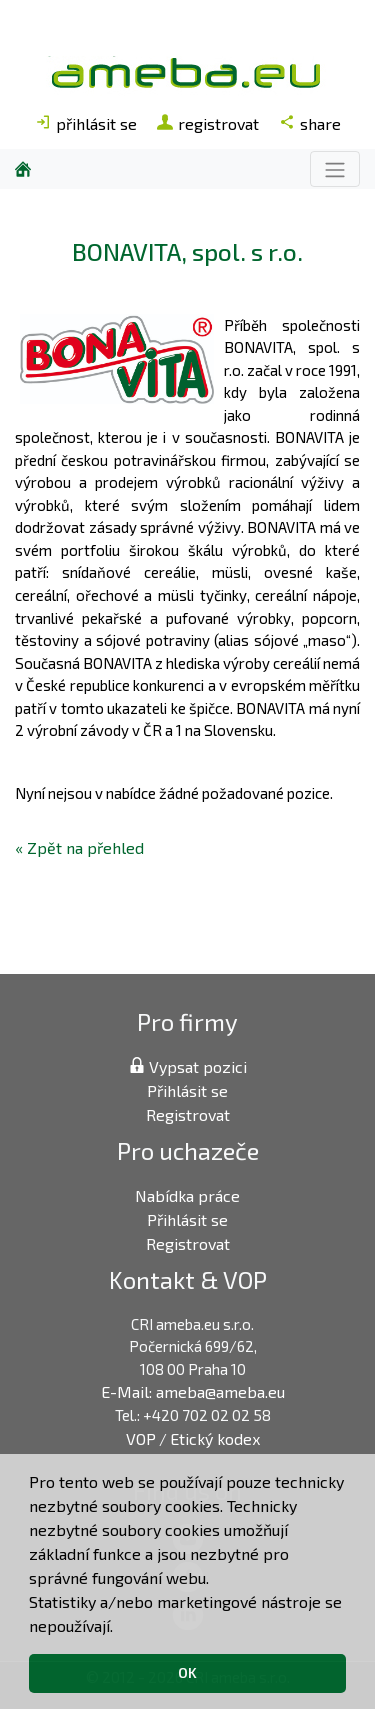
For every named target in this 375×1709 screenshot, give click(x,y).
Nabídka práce (187, 1195)
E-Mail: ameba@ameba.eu (193, 1391)
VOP (141, 1438)
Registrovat (188, 1114)
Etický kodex (215, 1438)
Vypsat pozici (188, 1066)
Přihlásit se (187, 1090)
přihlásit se (86, 123)
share (310, 123)
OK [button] (187, 1672)
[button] (120, 1628)
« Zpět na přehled (79, 847)
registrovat (208, 123)
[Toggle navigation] (335, 168)
